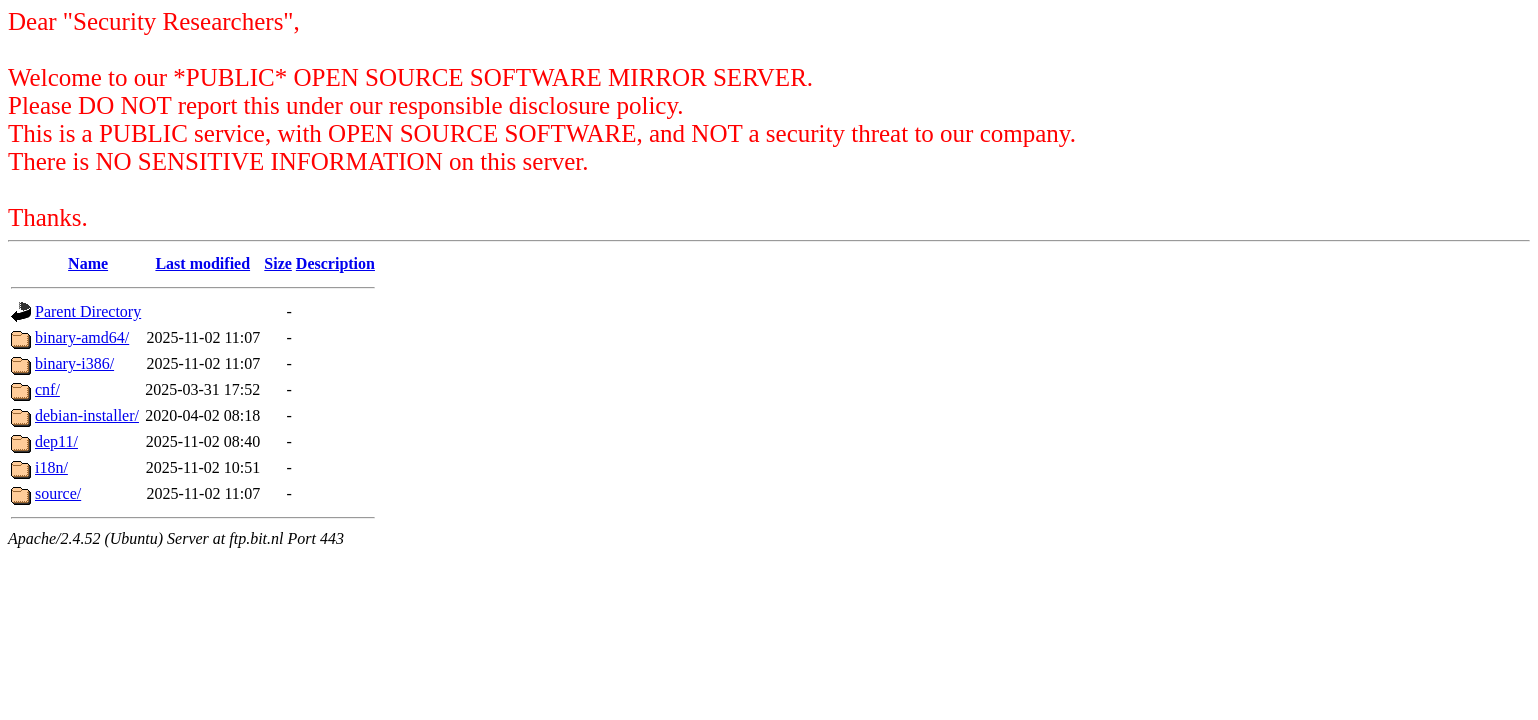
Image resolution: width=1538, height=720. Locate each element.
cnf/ (47, 389)
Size (278, 263)
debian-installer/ (87, 415)
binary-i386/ (74, 363)
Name (88, 263)
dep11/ (56, 441)
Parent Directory (88, 311)
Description (335, 263)
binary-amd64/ (82, 337)
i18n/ (51, 467)
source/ (58, 493)
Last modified (202, 263)
